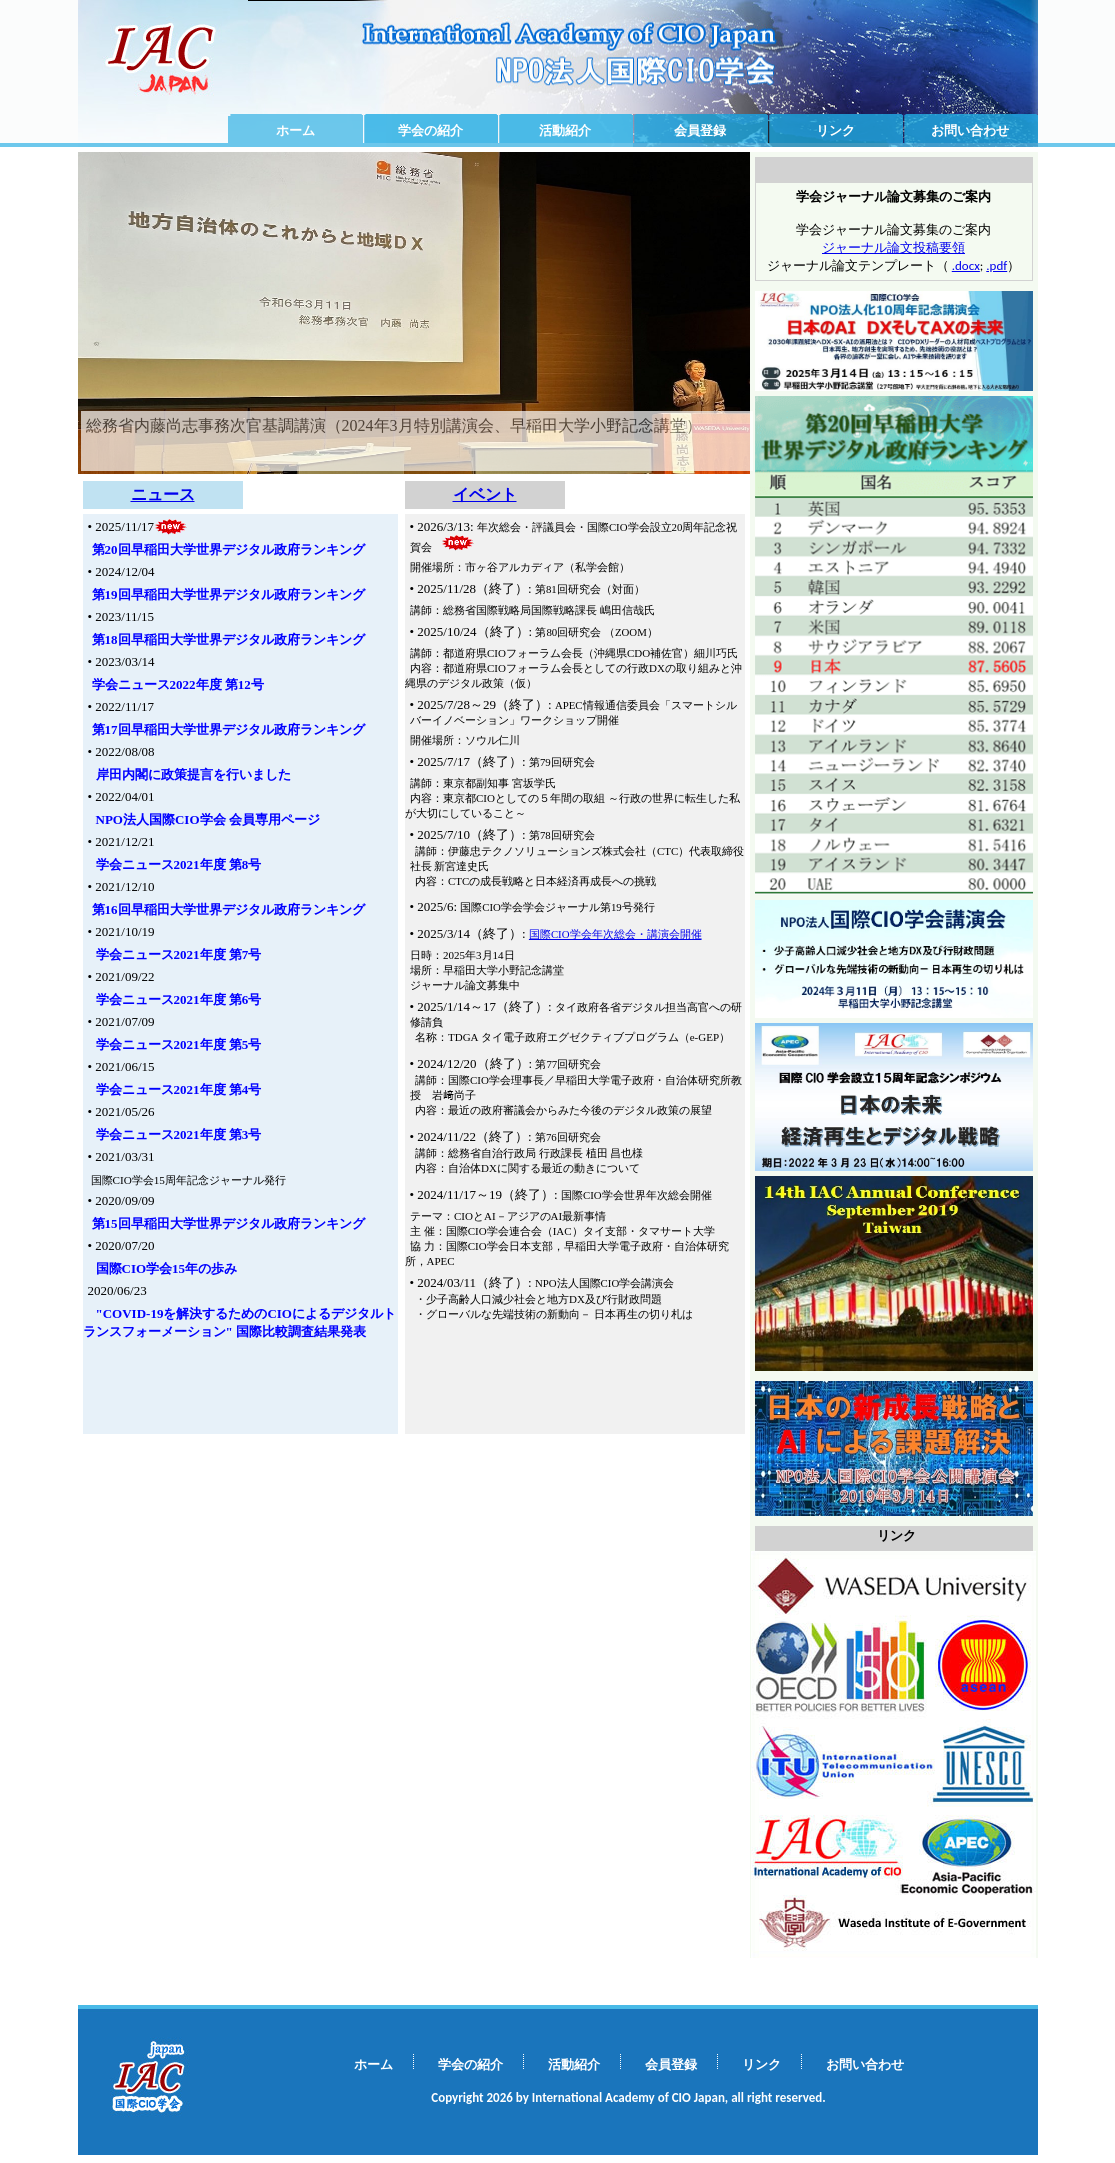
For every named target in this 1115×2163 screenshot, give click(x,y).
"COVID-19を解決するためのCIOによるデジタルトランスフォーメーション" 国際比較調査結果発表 (239, 1322)
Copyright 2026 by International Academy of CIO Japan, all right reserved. (628, 2097)
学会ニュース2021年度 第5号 (179, 1044)
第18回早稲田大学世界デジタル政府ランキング (228, 639)
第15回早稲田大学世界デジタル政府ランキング (228, 1223)
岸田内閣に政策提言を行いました (193, 774)
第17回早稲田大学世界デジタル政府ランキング (228, 729)
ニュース (163, 494)
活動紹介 (565, 130)
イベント (485, 494)
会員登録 (700, 130)
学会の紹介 (430, 130)
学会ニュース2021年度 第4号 (179, 1089)
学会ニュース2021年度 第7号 (179, 954)
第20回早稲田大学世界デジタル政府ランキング (228, 549)
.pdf (996, 265)
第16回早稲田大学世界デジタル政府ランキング (228, 909)
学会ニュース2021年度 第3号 (179, 1134)
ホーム (295, 130)
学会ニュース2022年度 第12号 (178, 684)
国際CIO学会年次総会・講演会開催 (615, 934)
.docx (966, 265)
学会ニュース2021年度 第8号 (179, 864)
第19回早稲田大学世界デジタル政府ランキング (228, 594)
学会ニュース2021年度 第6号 (179, 999)
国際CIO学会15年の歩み (167, 1268)
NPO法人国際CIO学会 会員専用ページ (208, 819)
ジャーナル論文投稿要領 (893, 247)
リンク (835, 130)
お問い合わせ (970, 130)
